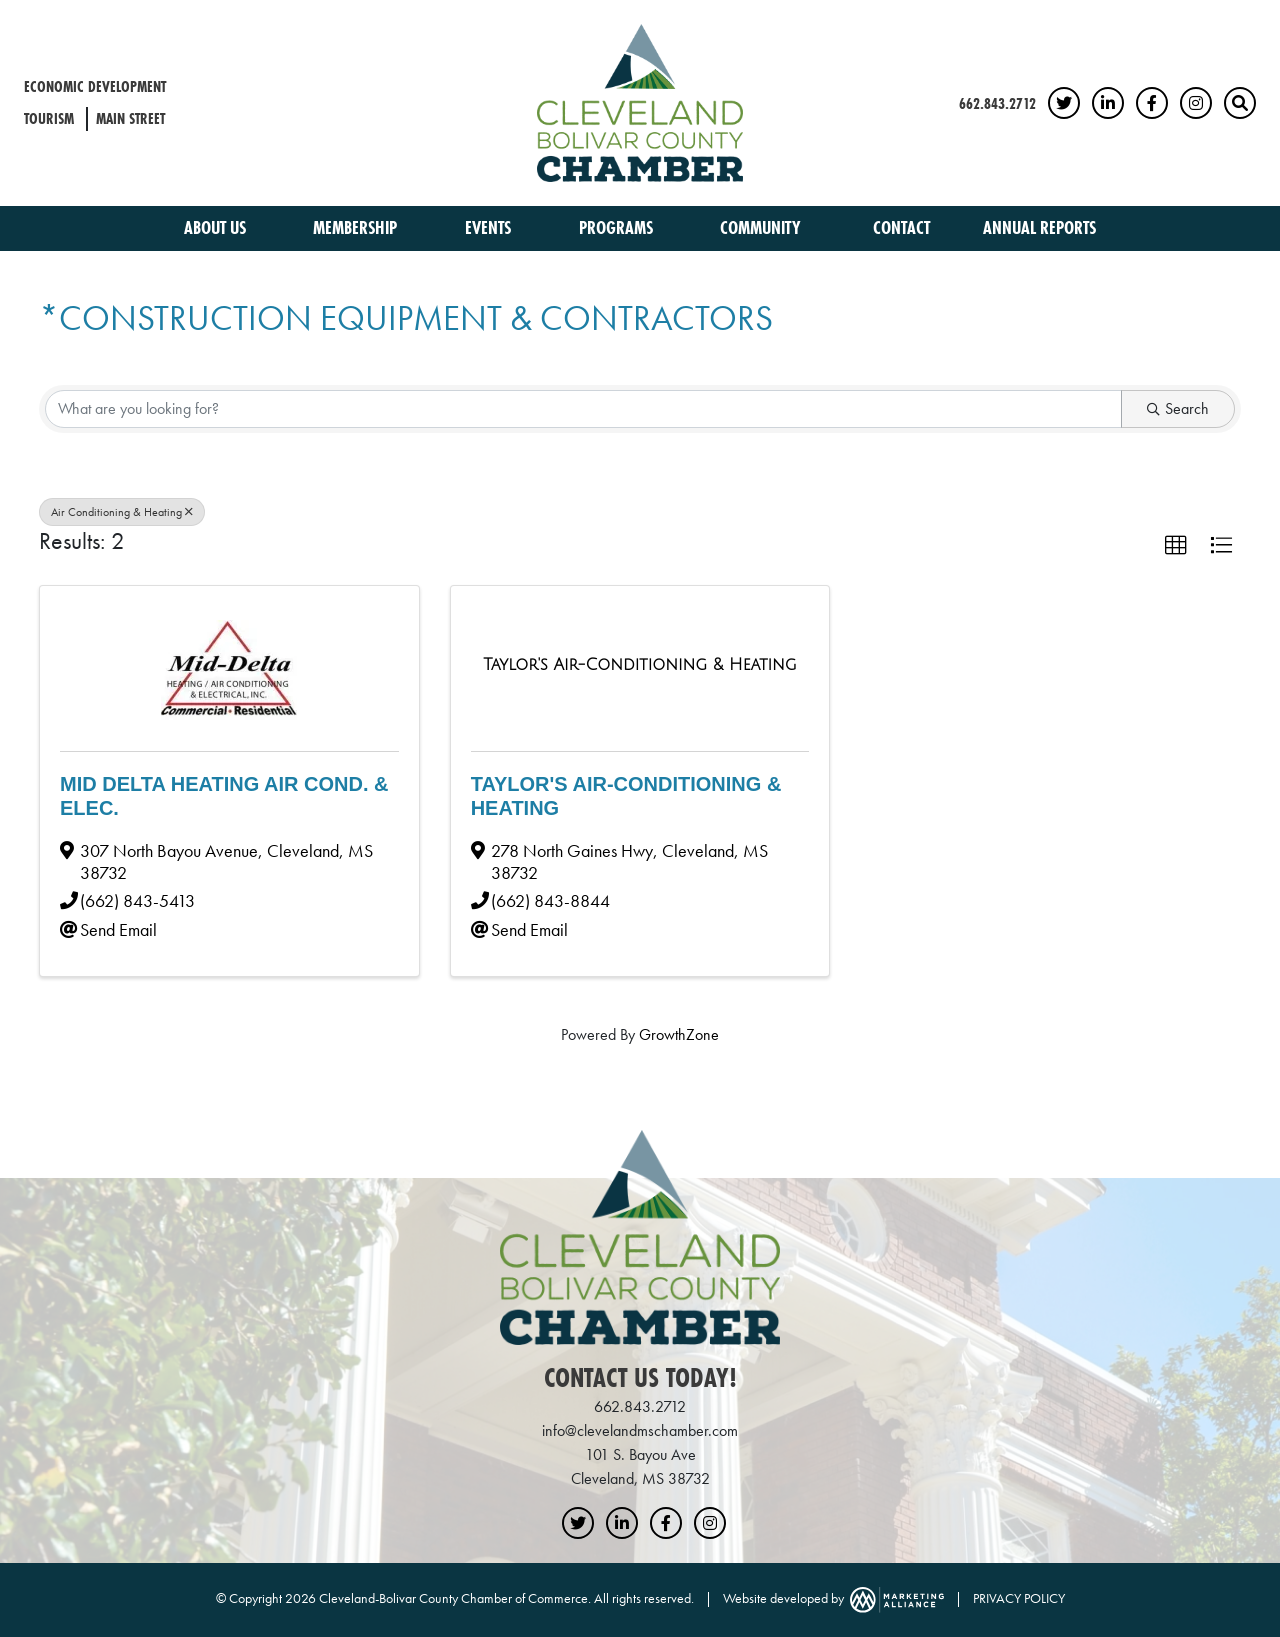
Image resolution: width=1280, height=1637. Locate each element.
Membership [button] (357, 227)
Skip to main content (0, 16)
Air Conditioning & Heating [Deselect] (122, 512)
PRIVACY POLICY (1019, 1598)
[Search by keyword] (583, 409)
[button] (1176, 546)
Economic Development (95, 86)
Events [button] (490, 227)
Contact (901, 227)
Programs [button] (618, 227)
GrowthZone (679, 1034)
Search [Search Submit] (1178, 408)
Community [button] (762, 227)
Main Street (130, 118)
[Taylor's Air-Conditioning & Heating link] (639, 665)
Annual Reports (1039, 227)
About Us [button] (217, 227)
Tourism (49, 118)
